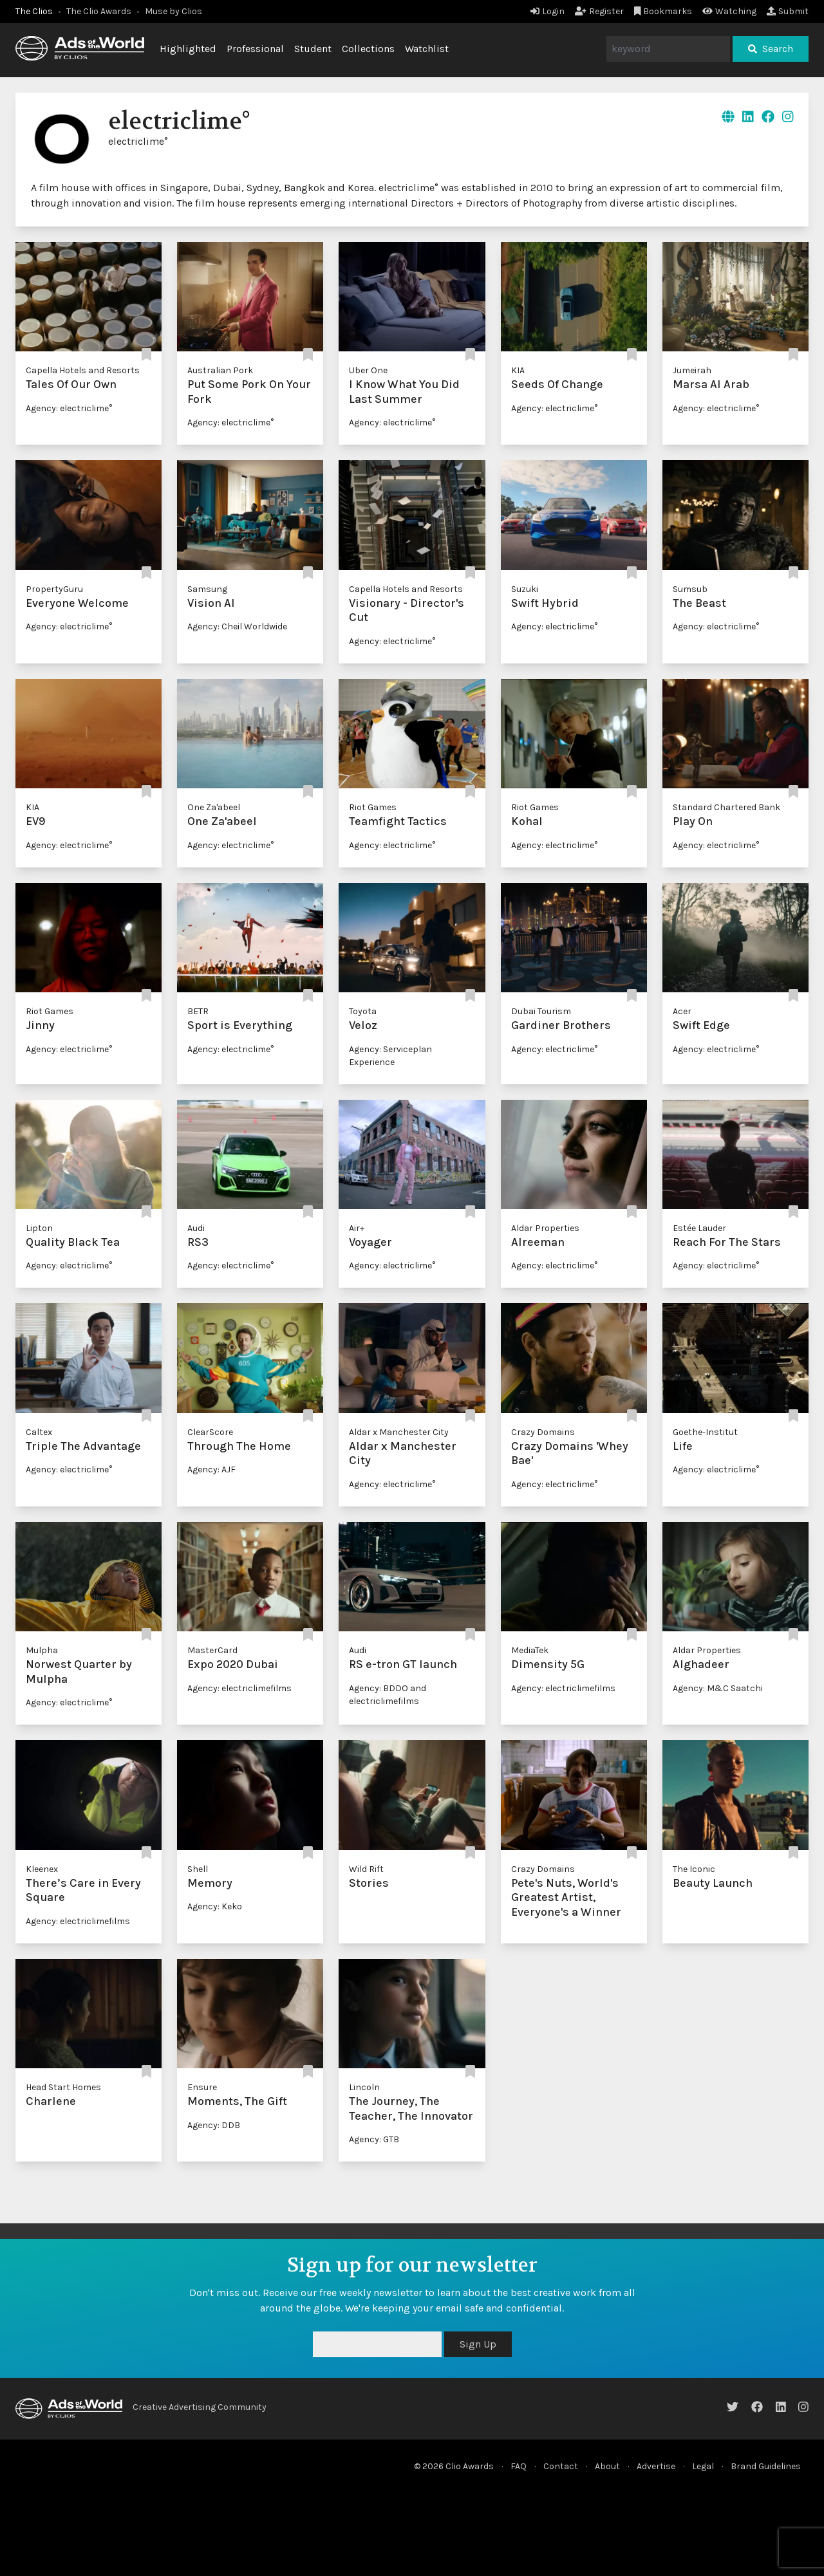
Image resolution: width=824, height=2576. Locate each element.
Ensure (202, 2087)
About (607, 2466)
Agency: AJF (211, 1469)
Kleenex (42, 1869)
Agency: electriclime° (69, 408)
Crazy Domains (543, 1432)
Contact (560, 2466)
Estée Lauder (699, 1228)
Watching (729, 11)
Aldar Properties (545, 1228)
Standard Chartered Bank (726, 807)
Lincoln (364, 2087)
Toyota (363, 1011)
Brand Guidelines (766, 2466)
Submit (788, 11)
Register (599, 11)
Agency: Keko (214, 1906)
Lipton (39, 1228)
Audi (196, 1228)
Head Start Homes (63, 2087)
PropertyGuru (54, 589)
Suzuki (524, 589)
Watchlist (427, 48)
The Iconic (694, 1869)
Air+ (356, 1228)
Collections (368, 48)
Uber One (368, 370)
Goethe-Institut (705, 1432)
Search (770, 48)
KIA (518, 370)
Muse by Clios (173, 11)
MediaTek (529, 1650)
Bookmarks (663, 11)
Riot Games (373, 807)
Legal (703, 2466)
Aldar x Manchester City (399, 1432)
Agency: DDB (213, 2125)
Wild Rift (366, 1869)
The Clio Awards (98, 11)
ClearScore (210, 1432)
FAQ (518, 2466)
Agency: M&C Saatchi (718, 1688)
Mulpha (42, 1650)
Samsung (207, 589)
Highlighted (188, 48)
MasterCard (212, 1650)
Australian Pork (220, 370)
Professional (255, 48)
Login (547, 11)
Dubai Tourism (541, 1011)
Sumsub (690, 589)
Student (313, 48)
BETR (198, 1011)
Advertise (656, 2466)
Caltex (39, 1432)
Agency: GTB (374, 2139)
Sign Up (478, 2344)
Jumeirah (692, 370)
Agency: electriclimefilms (239, 1688)
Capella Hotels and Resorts (83, 370)
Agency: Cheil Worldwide (237, 626)
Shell (197, 1869)
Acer (682, 1011)
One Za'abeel (213, 807)
